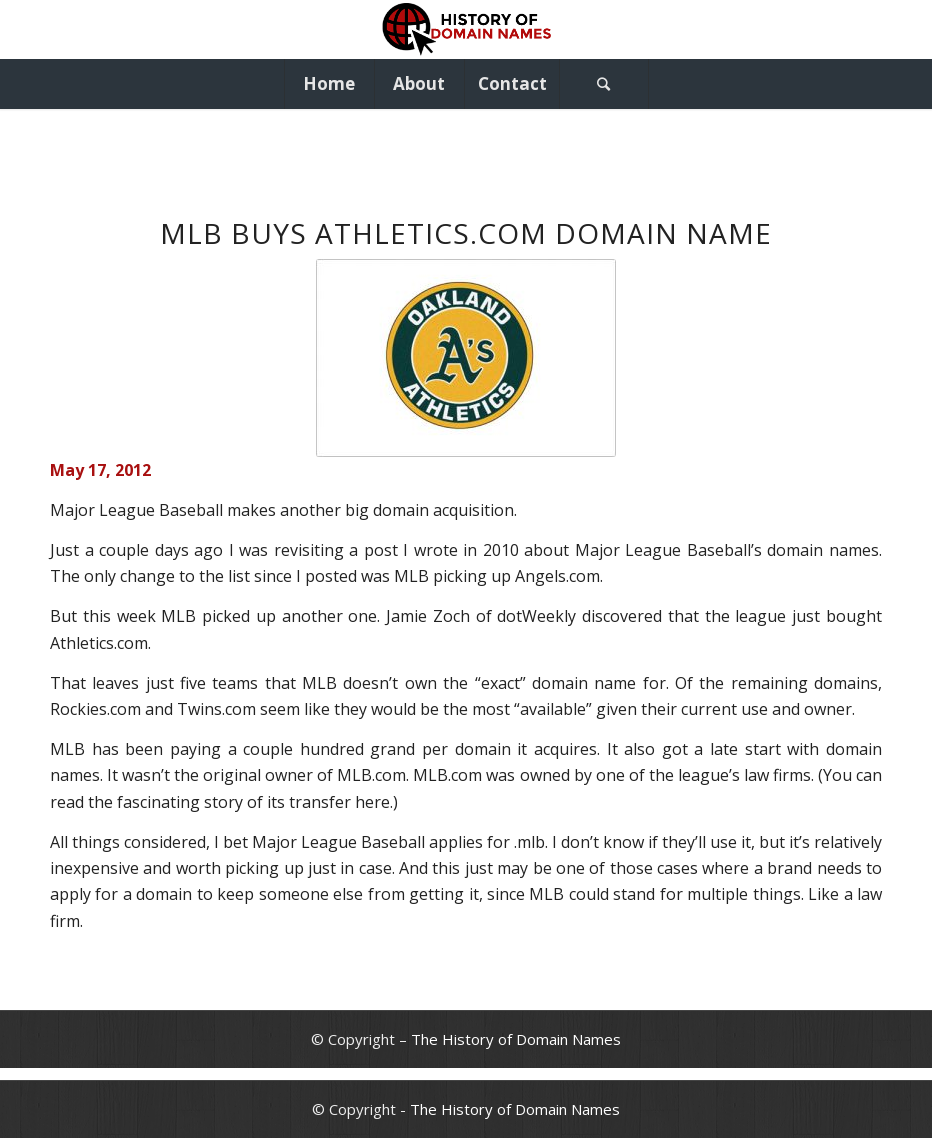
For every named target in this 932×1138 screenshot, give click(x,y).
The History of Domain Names (516, 1039)
